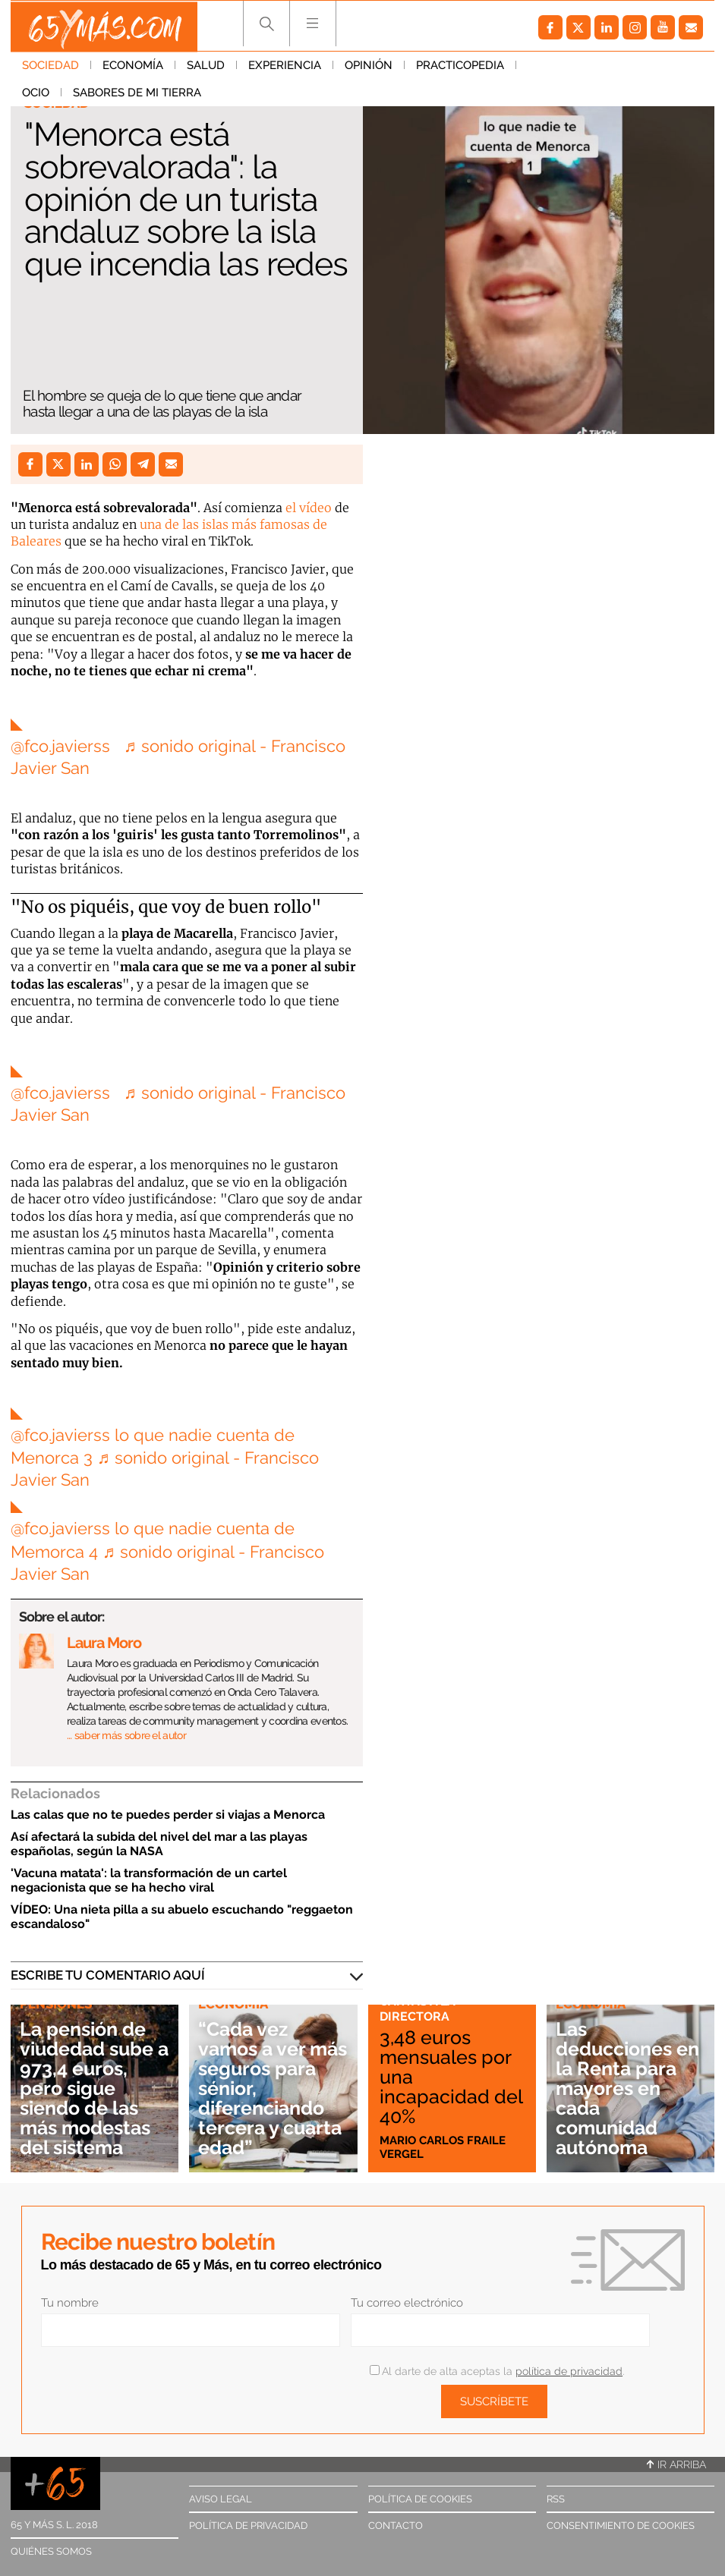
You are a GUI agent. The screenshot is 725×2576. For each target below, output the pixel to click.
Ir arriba (676, 2464)
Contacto (395, 2525)
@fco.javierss (60, 746)
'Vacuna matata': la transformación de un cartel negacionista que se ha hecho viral (149, 1880)
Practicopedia (460, 67)
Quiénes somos (51, 2551)
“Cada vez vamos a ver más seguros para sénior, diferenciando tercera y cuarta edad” (273, 2088)
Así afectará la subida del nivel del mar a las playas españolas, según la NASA (159, 1843)
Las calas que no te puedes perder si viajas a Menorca (168, 1814)
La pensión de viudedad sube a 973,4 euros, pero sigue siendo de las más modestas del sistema (90, 2088)
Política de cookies (420, 2499)
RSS (556, 2499)
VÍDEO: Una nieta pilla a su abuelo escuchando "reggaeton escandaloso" (182, 1916)
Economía (132, 67)
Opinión (368, 67)
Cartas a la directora (418, 2008)
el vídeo (308, 507)
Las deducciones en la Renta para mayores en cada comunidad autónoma (620, 2088)
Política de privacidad (248, 2525)
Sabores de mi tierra (86, 95)
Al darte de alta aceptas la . (497, 2371)
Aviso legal (220, 2499)
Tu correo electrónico (407, 2303)
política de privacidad (569, 2371)
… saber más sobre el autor (126, 1735)
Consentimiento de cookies (621, 2525)
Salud (206, 67)
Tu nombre (70, 2303)
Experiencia (284, 67)
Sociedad (50, 67)
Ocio (541, 67)
